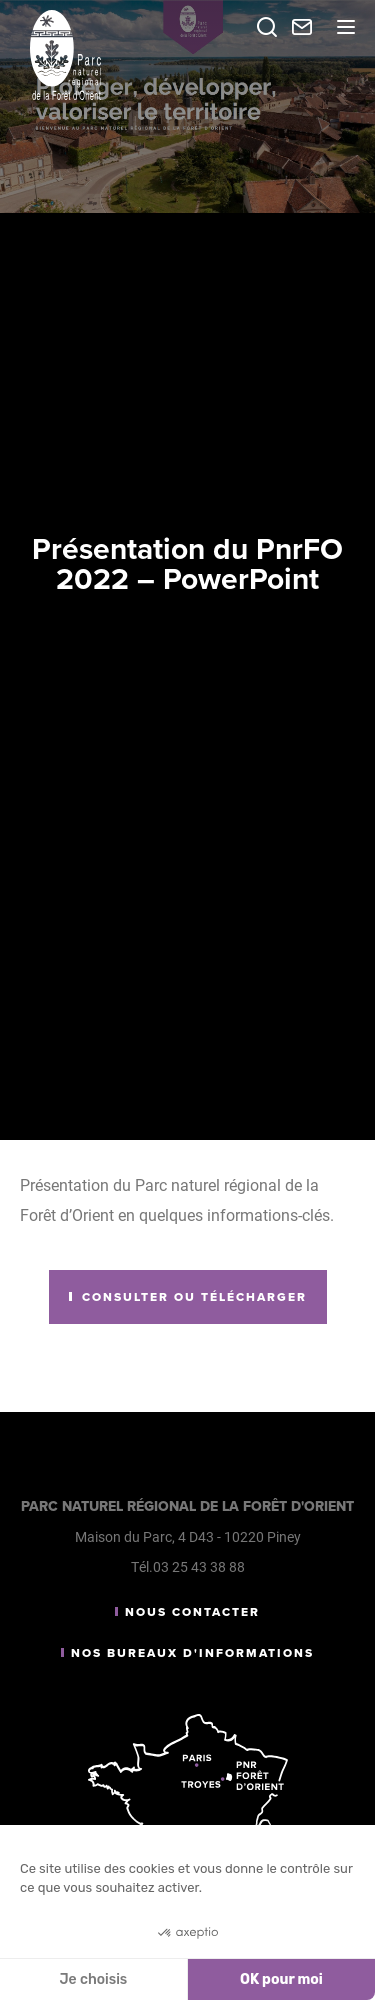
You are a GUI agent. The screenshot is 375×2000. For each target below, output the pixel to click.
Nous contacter (192, 1612)
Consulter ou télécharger (194, 1297)
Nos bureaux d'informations (192, 1653)
